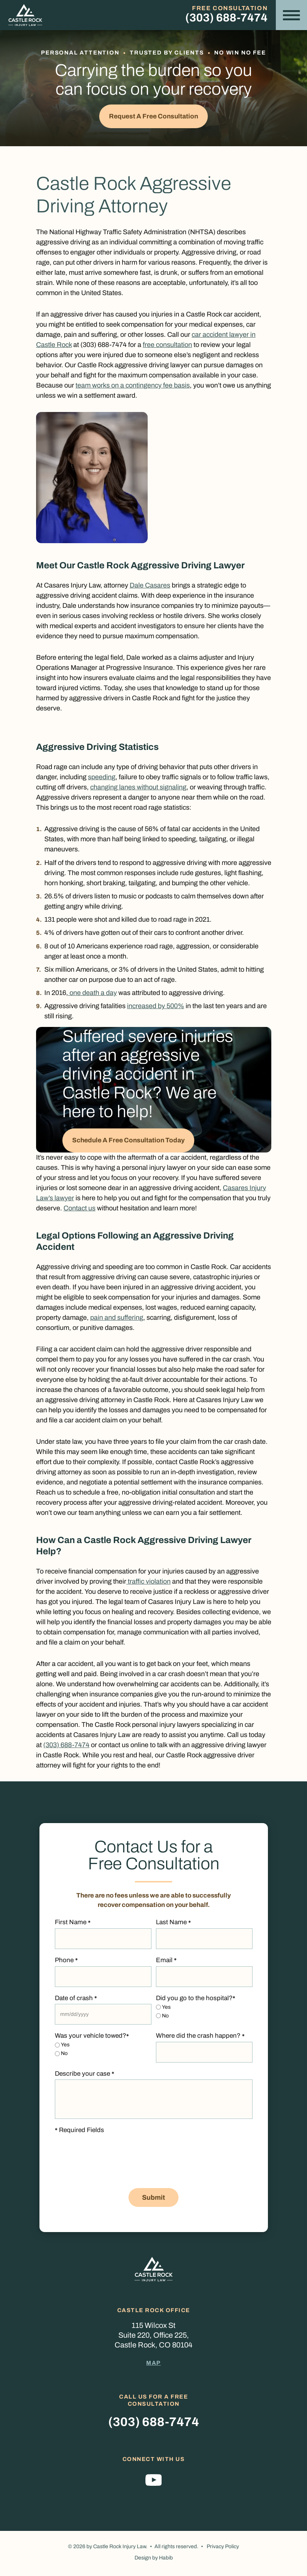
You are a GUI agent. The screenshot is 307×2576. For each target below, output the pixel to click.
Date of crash (76, 2000)
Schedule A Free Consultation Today (132, 1142)
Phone (66, 1963)
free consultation (167, 346)
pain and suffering (116, 1319)
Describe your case (84, 2076)
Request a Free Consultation (153, 117)
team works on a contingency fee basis (133, 386)
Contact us (79, 1210)
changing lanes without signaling (138, 788)
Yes (166, 2009)
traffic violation (148, 1583)
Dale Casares (150, 586)
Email (166, 1963)
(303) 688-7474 (226, 17)
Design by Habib (154, 2561)
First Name (73, 1925)
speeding (101, 778)
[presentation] (112, 2169)
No (165, 2018)
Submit (153, 2199)
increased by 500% (155, 1007)
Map (153, 2365)
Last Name (173, 1925)
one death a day (92, 994)
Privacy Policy (223, 2549)
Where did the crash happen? (200, 2038)
